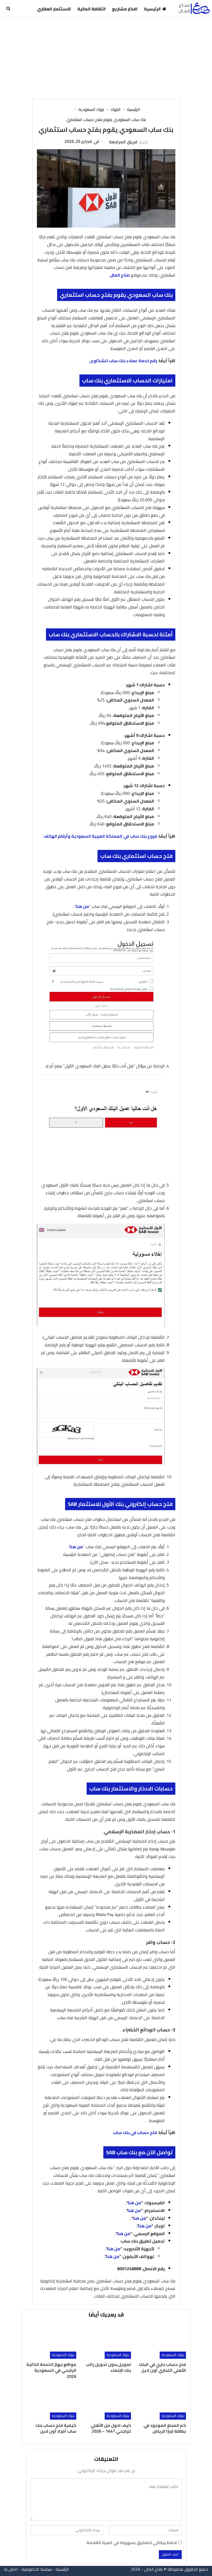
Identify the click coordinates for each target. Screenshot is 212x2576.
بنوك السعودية (173, 2355)
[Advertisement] (106, 57)
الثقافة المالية (91, 9)
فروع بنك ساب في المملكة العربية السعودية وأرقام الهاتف (100, 836)
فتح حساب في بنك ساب (135, 2132)
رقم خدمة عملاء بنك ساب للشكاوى (123, 361)
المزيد (25, 9)
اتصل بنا (11, 2569)
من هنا (82, 906)
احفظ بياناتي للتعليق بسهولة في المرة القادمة (131, 2542)
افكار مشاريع (125, 9)
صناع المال (120, 275)
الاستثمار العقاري (54, 9)
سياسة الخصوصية (37, 2569)
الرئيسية (155, 9)
